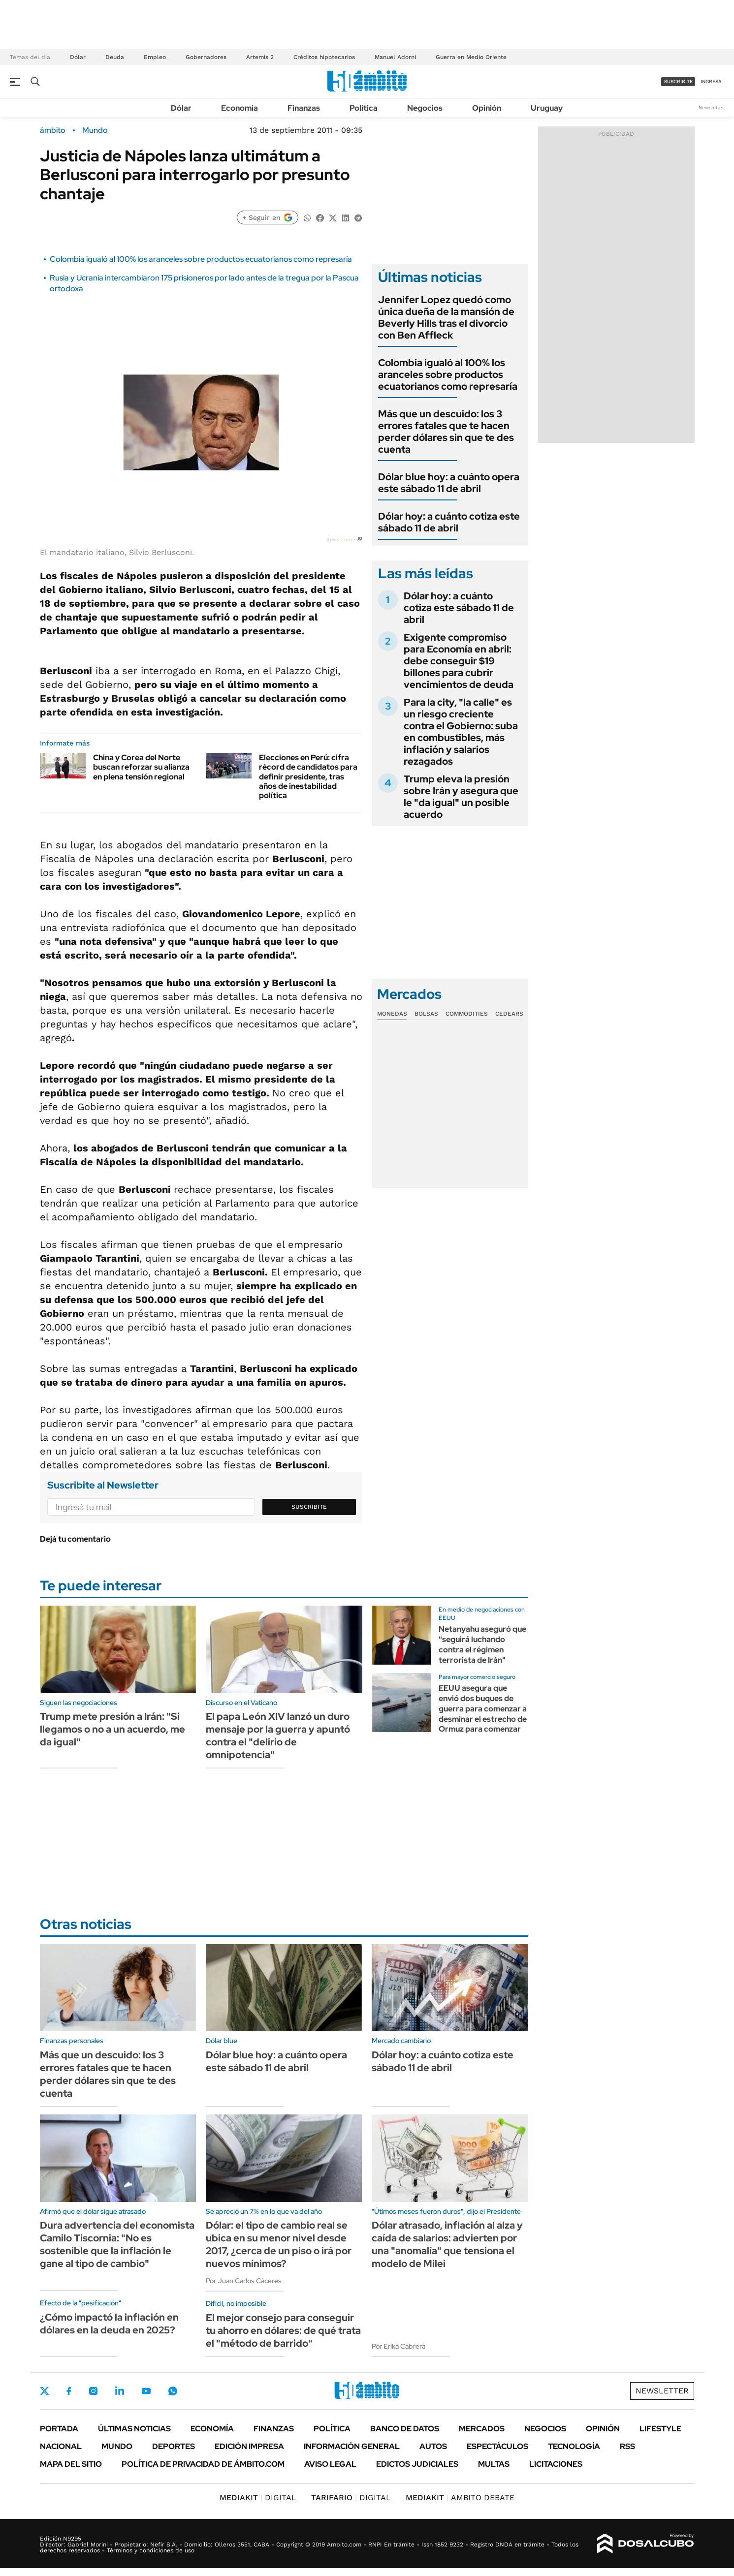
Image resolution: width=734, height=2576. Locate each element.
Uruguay (547, 108)
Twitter (45, 2391)
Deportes (173, 2446)
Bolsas (426, 1013)
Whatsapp (172, 2391)
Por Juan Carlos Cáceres (244, 2280)
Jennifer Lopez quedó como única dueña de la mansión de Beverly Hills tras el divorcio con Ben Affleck (446, 317)
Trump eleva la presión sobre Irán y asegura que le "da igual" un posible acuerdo (461, 797)
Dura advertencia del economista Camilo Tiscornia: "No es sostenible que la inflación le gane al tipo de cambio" (117, 2244)
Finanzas (303, 108)
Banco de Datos (404, 2428)
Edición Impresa (249, 2446)
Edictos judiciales (417, 2464)
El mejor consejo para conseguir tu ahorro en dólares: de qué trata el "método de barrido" (283, 2330)
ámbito (52, 130)
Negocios (425, 108)
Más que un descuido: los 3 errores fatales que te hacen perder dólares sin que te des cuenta (446, 431)
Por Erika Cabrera (398, 2346)
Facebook (68, 2391)
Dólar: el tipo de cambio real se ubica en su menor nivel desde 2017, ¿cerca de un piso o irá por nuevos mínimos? (278, 2244)
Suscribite (309, 1506)
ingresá (711, 81)
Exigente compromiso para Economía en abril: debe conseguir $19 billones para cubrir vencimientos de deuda (458, 661)
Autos (433, 2446)
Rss (627, 2446)
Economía (239, 108)
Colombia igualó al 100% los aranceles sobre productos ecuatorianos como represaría (201, 259)
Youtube (146, 2391)
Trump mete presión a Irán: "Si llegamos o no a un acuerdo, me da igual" (112, 1729)
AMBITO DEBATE (460, 2497)
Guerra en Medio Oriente (471, 57)
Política (364, 108)
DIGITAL (258, 2497)
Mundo (95, 130)
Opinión (486, 108)
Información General (352, 2446)
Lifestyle (660, 2428)
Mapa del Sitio (71, 2464)
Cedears (509, 1013)
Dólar (78, 57)
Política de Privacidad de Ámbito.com (203, 2464)
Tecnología (574, 2446)
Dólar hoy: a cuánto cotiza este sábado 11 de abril (449, 522)
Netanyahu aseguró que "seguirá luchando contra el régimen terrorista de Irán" (482, 1644)
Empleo (155, 57)
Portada (59, 2428)
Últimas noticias (134, 2428)
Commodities (467, 1013)
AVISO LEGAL (330, 2464)
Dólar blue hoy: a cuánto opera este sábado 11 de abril (448, 482)
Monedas (392, 1013)
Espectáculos (497, 2446)
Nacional (61, 2446)
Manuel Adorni (395, 57)
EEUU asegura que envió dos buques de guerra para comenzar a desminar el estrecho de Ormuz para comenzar (483, 1708)
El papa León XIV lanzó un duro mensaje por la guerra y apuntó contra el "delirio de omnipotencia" (278, 1735)
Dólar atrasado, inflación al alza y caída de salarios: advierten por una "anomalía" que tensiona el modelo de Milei (447, 2244)
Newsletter (711, 107)
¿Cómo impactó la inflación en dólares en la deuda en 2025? (109, 2323)
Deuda (114, 57)
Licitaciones (555, 2464)
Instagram (93, 2391)
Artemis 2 (260, 57)
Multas (494, 2464)
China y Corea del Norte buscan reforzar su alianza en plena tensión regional (141, 766)
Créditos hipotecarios (324, 57)
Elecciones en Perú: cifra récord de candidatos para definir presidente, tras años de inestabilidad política (308, 776)
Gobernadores (206, 57)
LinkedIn (119, 2391)
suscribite (678, 81)
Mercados (482, 2428)
